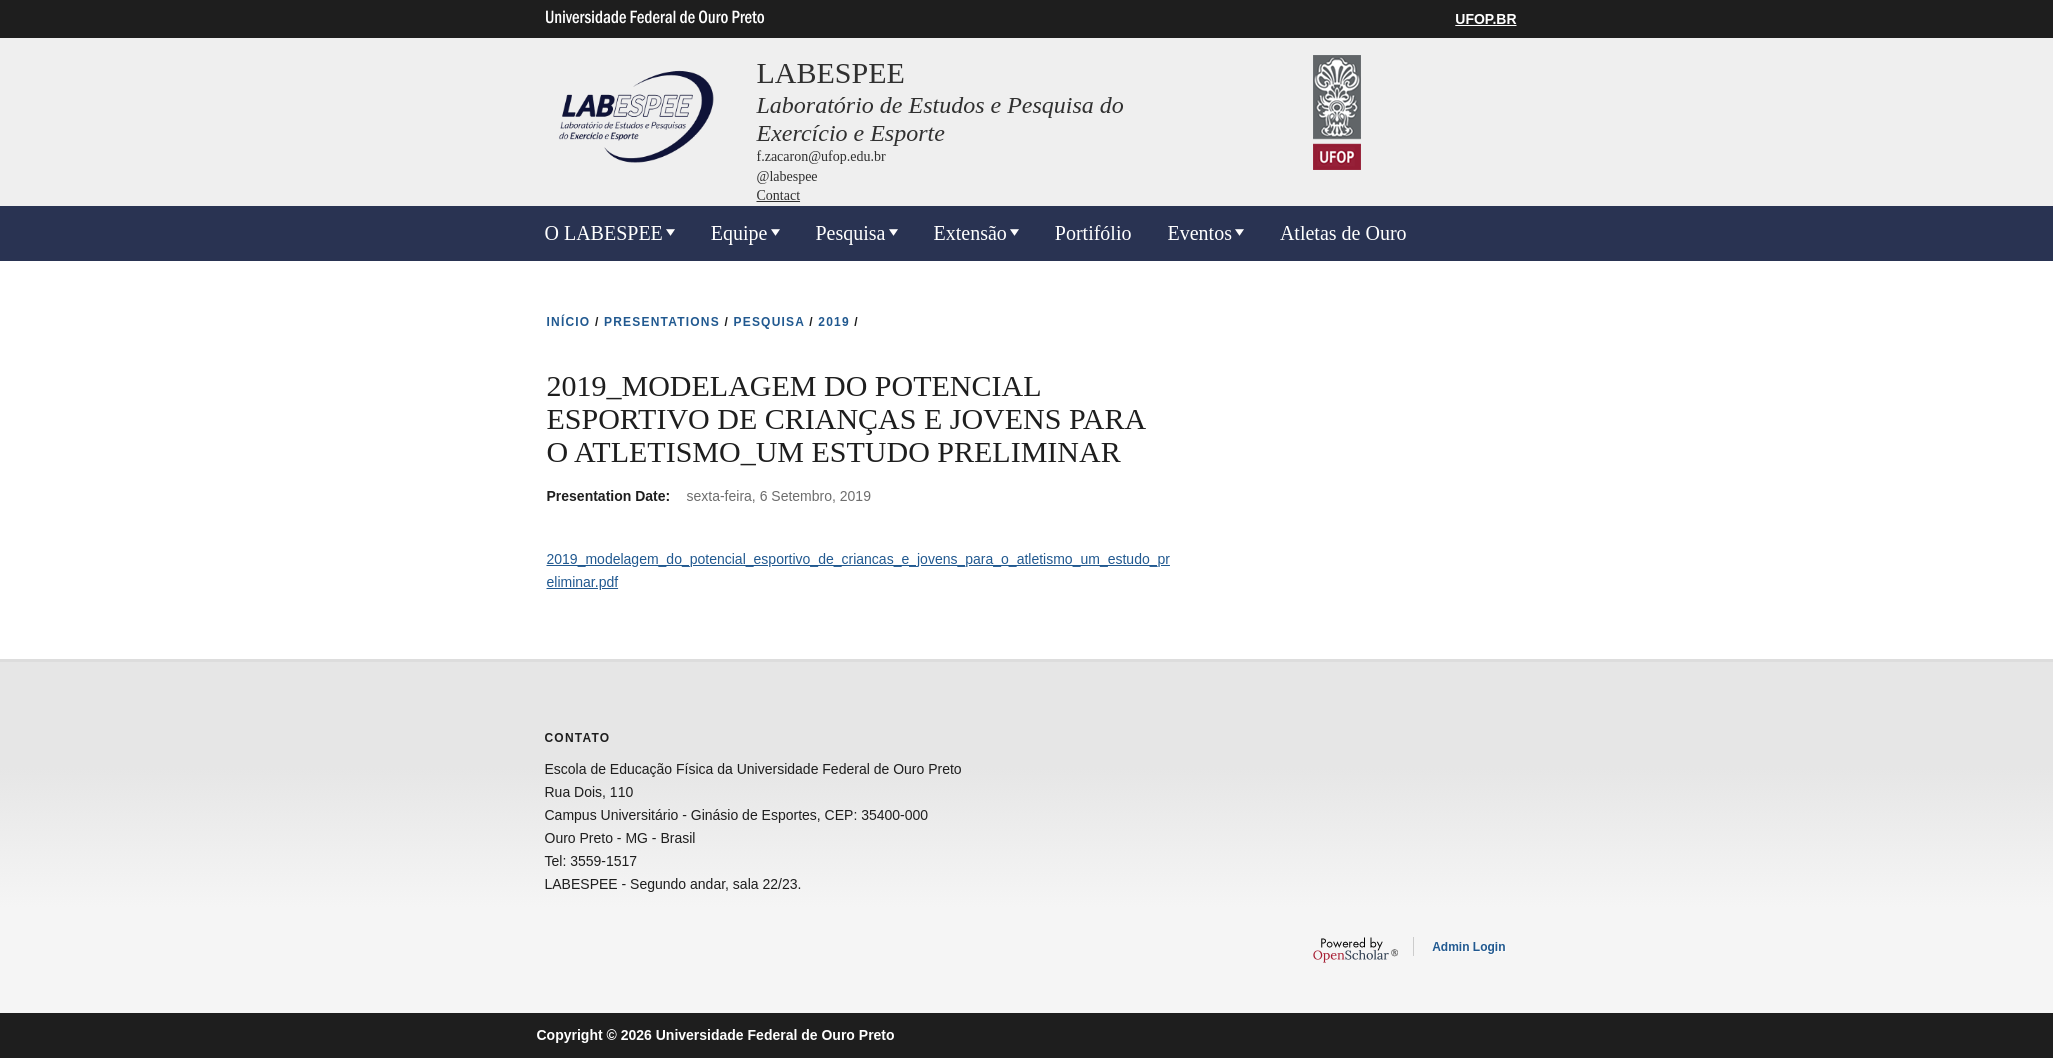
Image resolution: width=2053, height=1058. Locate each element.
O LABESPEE (604, 233)
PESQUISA (769, 322)
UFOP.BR (1485, 19)
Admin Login (1468, 947)
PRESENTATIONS (662, 322)
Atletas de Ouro (1343, 233)
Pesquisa (851, 233)
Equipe (739, 233)
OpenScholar (1355, 950)
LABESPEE (831, 72)
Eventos (1199, 233)
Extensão (970, 233)
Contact (779, 195)
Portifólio (1093, 233)
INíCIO (569, 322)
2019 (834, 322)
